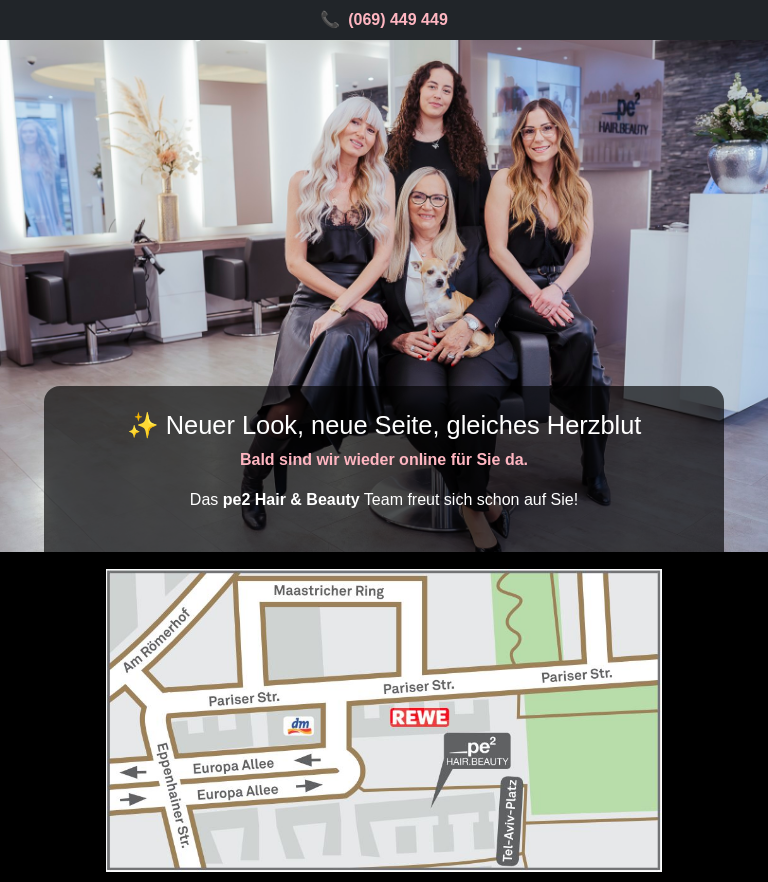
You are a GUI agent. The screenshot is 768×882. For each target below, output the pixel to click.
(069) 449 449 (398, 19)
